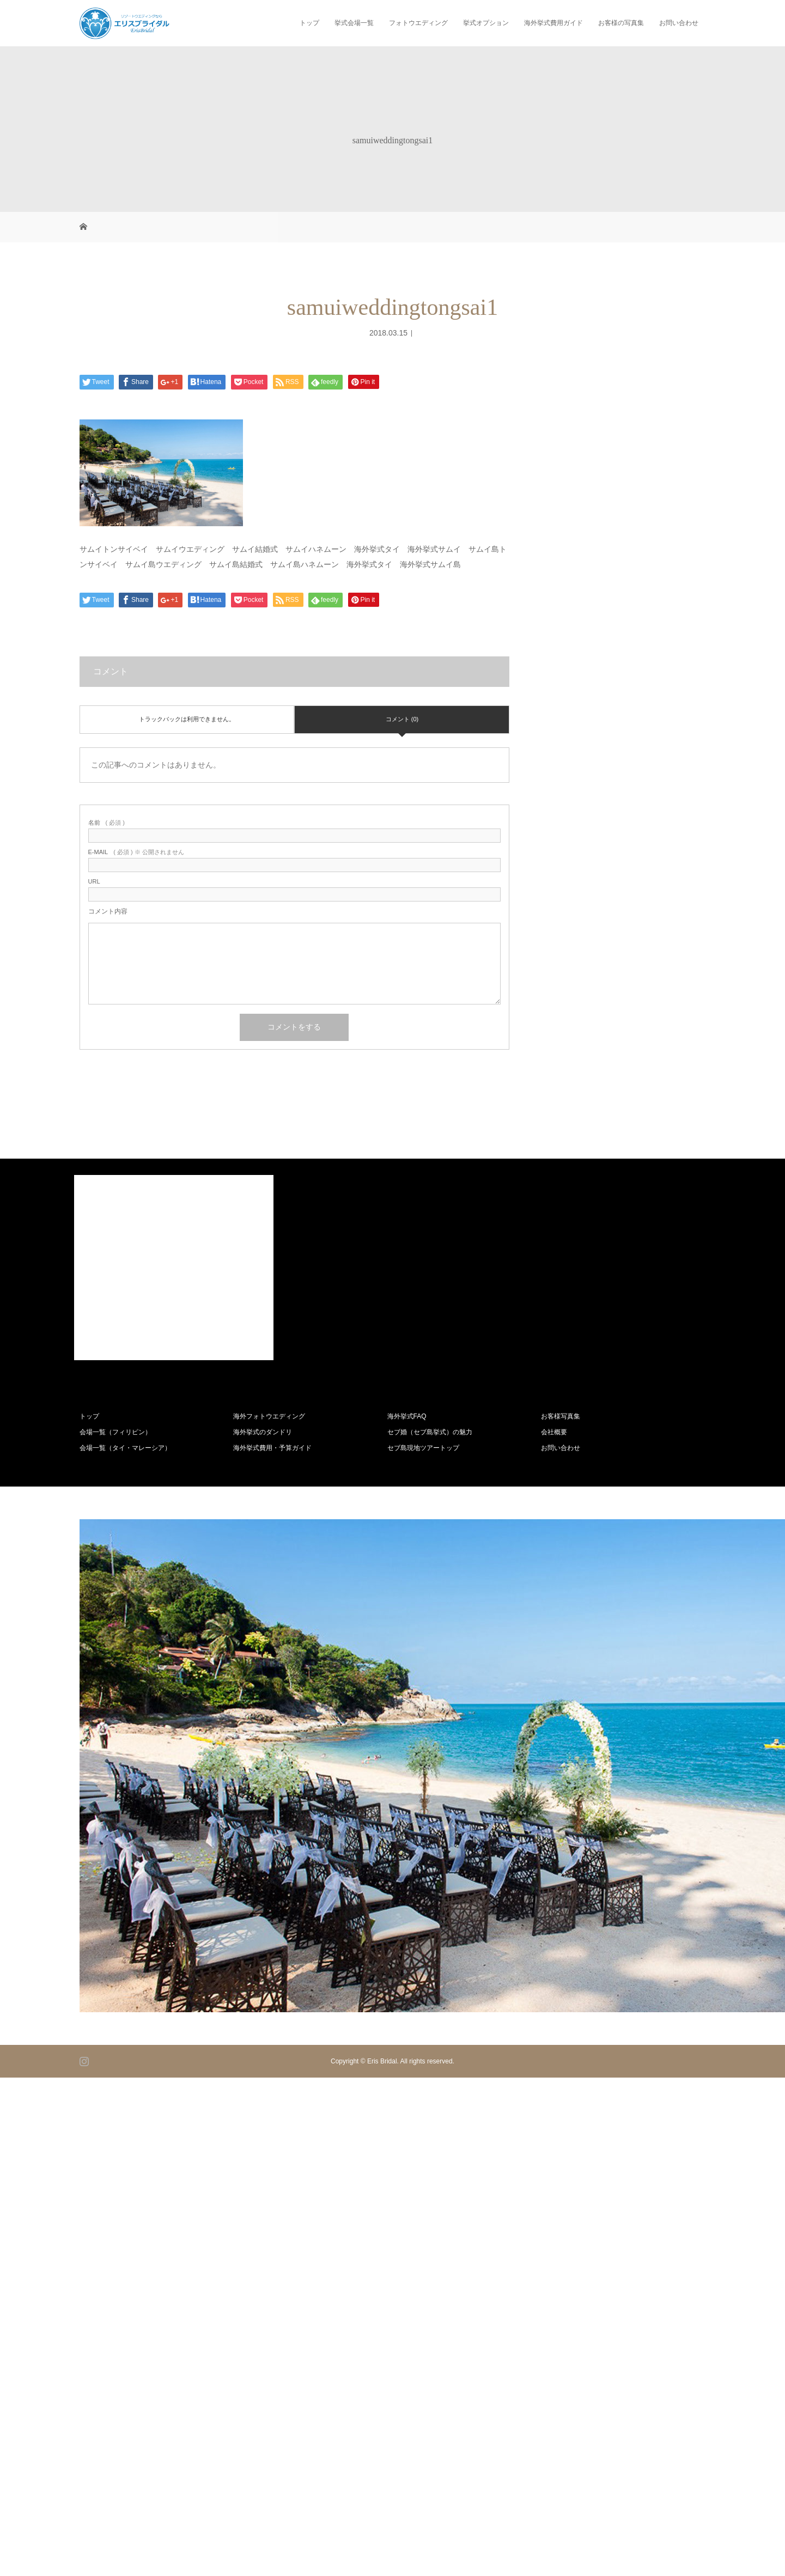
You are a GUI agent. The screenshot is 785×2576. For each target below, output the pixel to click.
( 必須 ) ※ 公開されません (136, 852)
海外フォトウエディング (269, 1416)
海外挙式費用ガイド (553, 23)
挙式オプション (486, 23)
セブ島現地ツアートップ (423, 1448)
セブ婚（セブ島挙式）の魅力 (429, 1432)
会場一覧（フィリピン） (115, 1432)
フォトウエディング (418, 23)
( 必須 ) (106, 823)
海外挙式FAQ (407, 1416)
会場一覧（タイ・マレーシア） (125, 1448)
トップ (309, 23)
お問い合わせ (678, 23)
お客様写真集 (560, 1416)
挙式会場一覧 (354, 23)
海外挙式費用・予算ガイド (272, 1448)
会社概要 (554, 1432)
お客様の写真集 (621, 23)
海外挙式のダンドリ (262, 1432)
